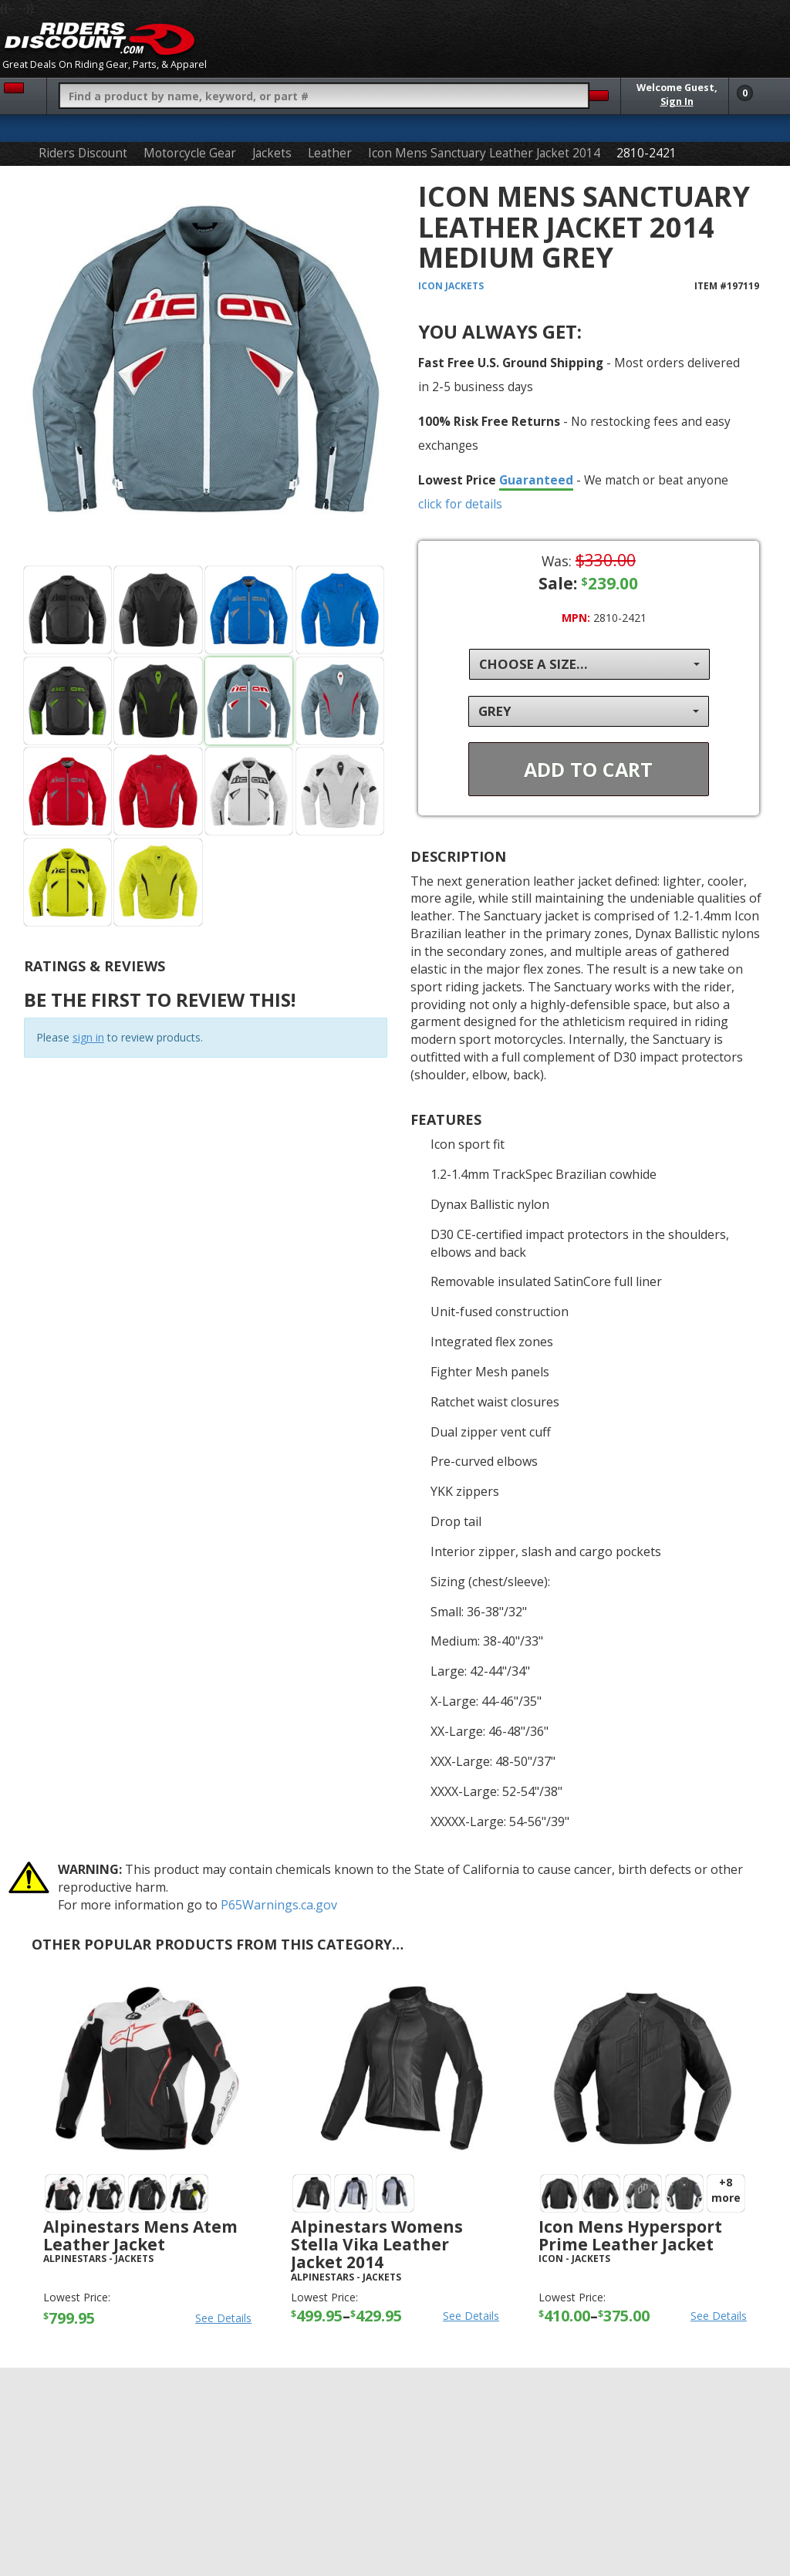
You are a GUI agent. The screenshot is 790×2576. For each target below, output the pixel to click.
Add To (588, 769)
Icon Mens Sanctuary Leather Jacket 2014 (484, 153)
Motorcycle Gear (189, 153)
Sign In (677, 101)
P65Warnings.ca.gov (279, 1904)
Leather (330, 153)
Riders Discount (83, 153)
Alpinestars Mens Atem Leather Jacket (140, 2235)
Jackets (272, 153)
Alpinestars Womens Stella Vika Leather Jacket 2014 (377, 2244)
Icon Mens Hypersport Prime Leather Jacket (630, 2235)
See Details (223, 2318)
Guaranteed (536, 479)
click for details (460, 503)
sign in (88, 1037)
